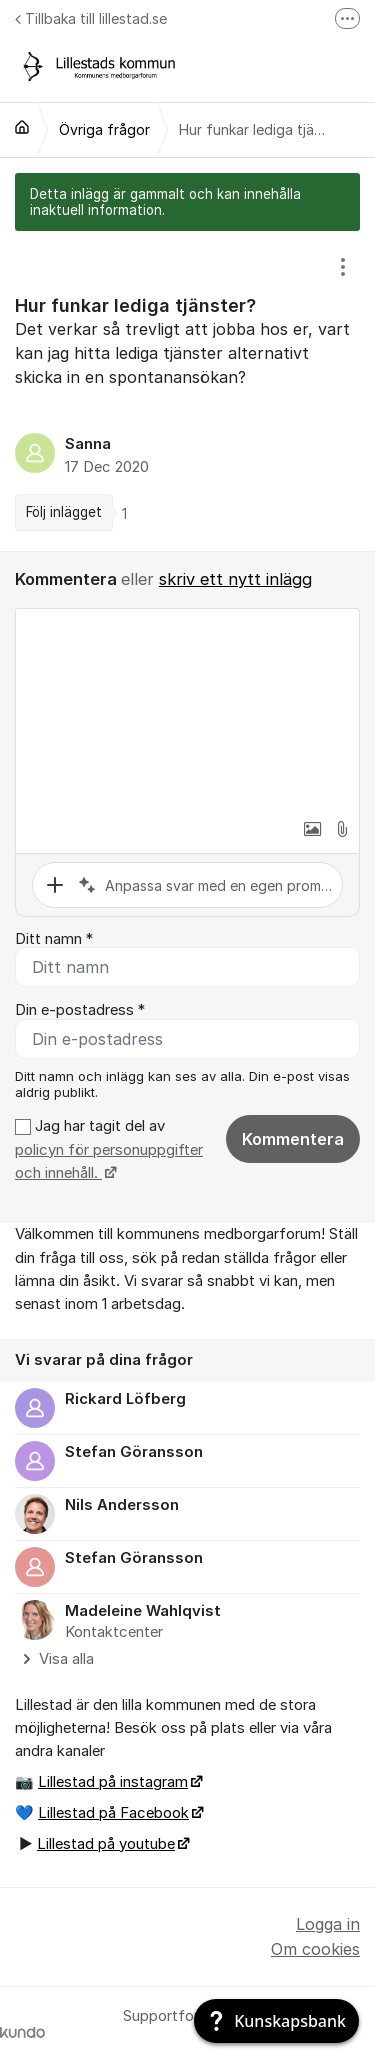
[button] (312, 829)
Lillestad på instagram (113, 1782)
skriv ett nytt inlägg (235, 579)
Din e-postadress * (80, 1010)
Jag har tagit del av (109, 1149)
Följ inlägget (64, 512)
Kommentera (293, 1139)
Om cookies (315, 1949)
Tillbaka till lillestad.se (91, 18)
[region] (187, 391)
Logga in (328, 1924)
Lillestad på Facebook (113, 1813)
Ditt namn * (54, 939)
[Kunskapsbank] (276, 2021)
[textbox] (187, 709)
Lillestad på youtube (106, 1844)
